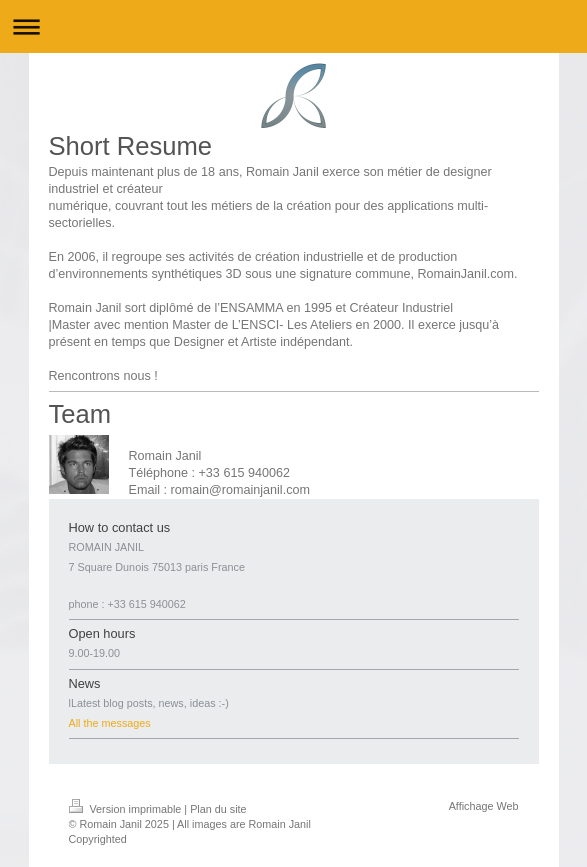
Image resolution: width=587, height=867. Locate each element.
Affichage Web (484, 806)
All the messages (110, 723)
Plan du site (218, 809)
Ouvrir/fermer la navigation (293, 26)
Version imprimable (127, 809)
